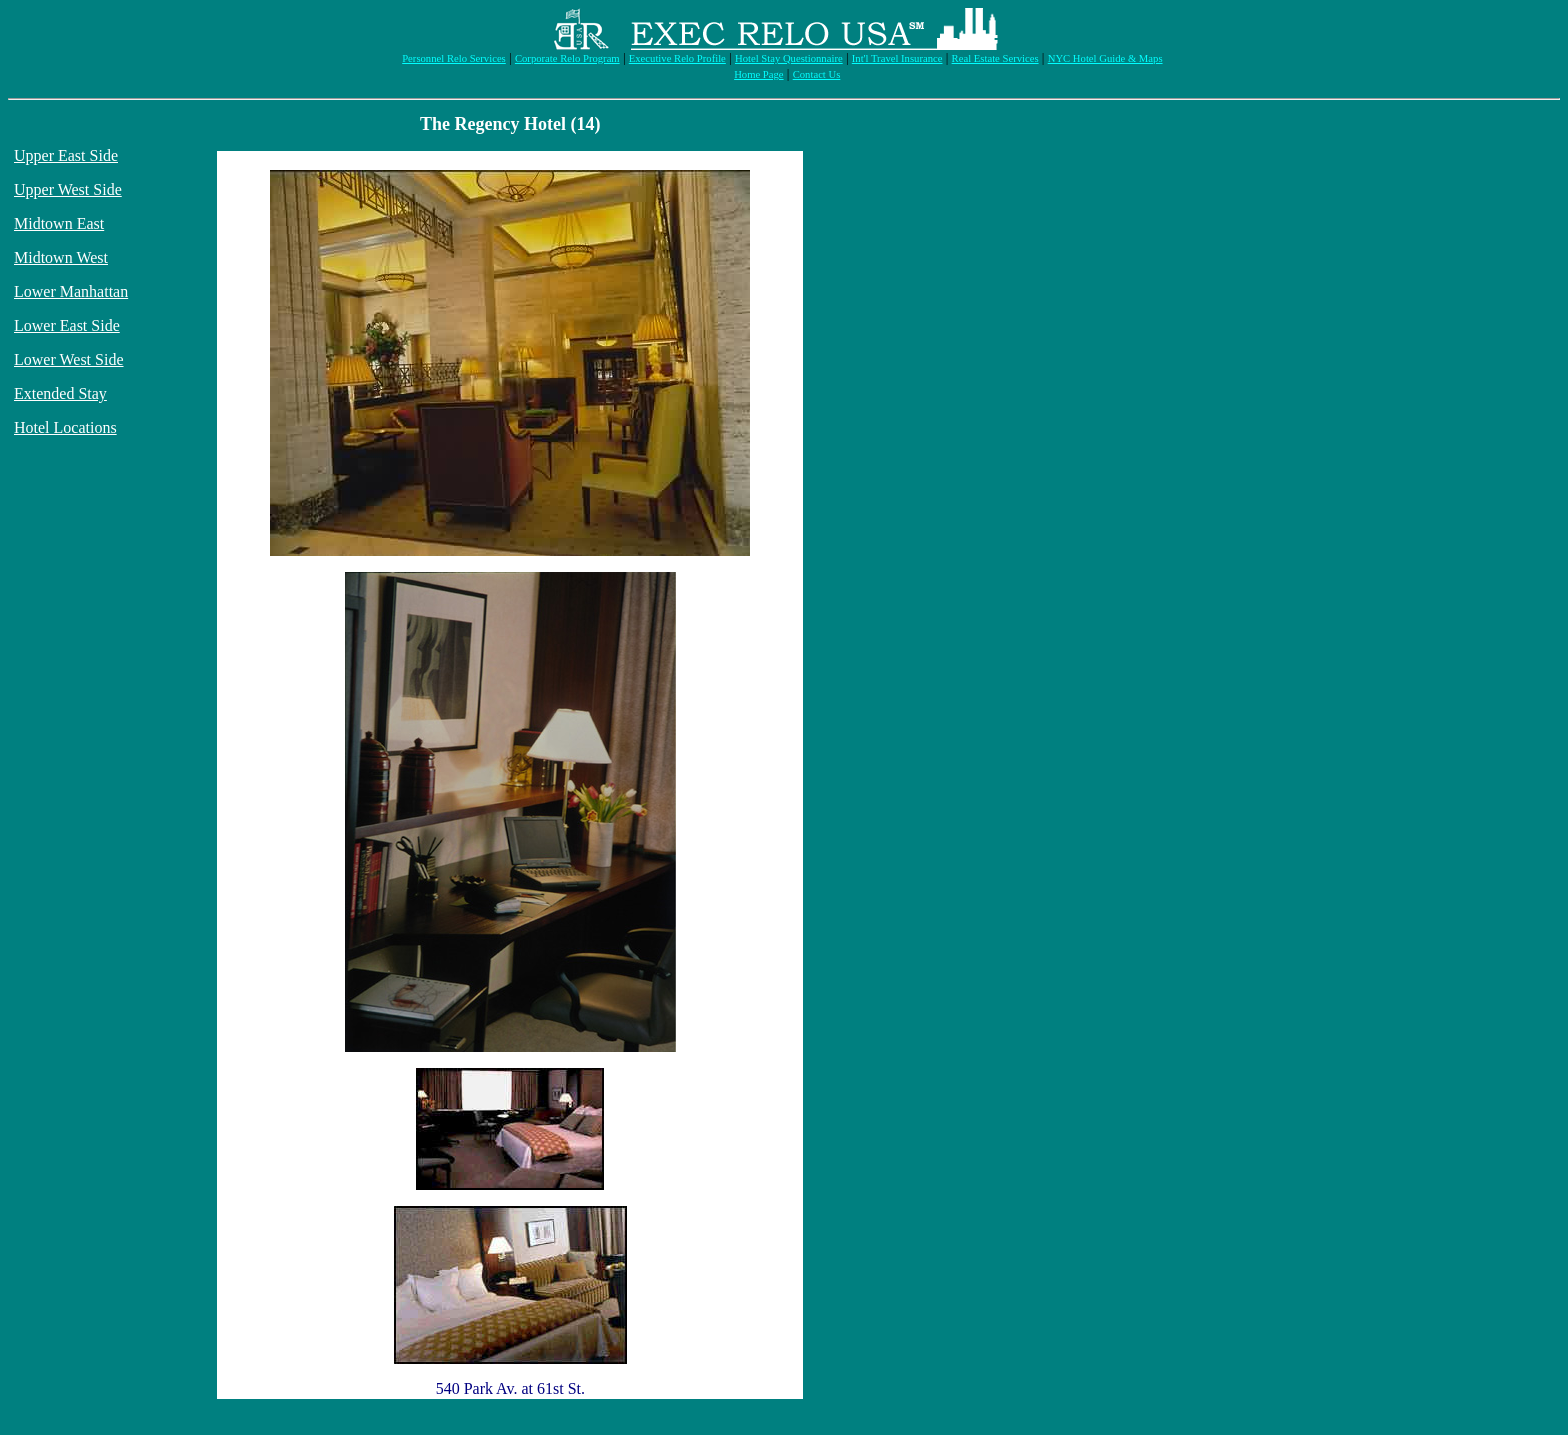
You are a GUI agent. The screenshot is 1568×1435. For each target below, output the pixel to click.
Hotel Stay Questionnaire (789, 58)
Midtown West (61, 257)
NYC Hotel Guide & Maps (1105, 58)
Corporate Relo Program (567, 58)
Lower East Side (67, 325)
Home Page (758, 74)
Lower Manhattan (71, 291)
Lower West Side (69, 359)
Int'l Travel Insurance (897, 58)
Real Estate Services (995, 58)
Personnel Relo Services (454, 58)
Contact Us (817, 74)
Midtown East (59, 223)
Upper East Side (66, 155)
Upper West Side (68, 189)
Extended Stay (60, 393)
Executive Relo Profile (677, 58)
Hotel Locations (65, 427)
